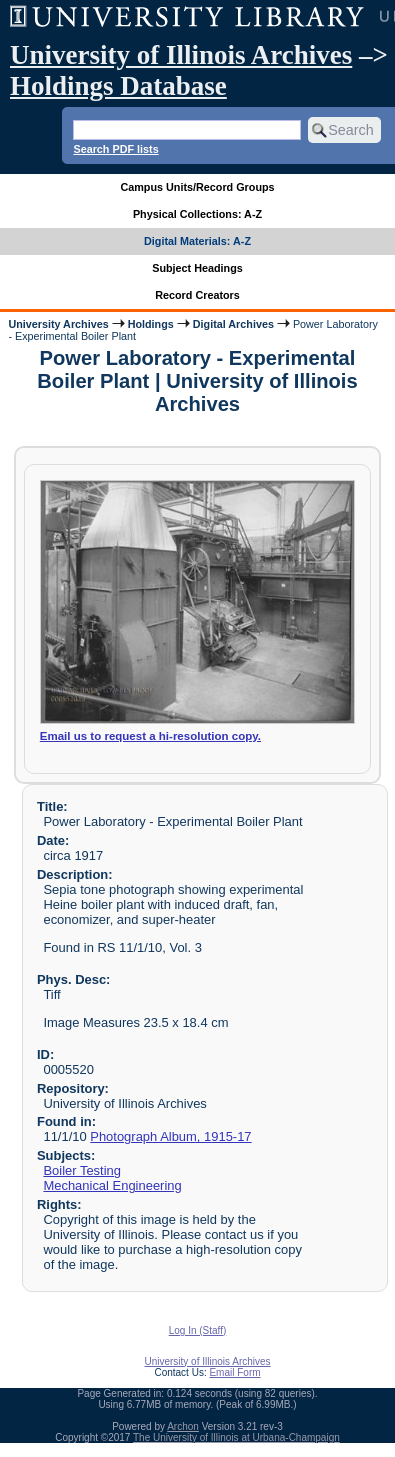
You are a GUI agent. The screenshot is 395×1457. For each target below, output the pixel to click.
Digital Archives (233, 324)
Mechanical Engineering (112, 1185)
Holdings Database (118, 86)
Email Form (234, 1372)
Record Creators (197, 295)
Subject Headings (197, 268)
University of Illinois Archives (181, 55)
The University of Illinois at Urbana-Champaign (236, 1437)
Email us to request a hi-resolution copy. (150, 736)
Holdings (151, 324)
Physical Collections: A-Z (197, 214)
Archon (183, 1426)
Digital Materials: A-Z (197, 241)
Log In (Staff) (198, 1330)
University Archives (58, 324)
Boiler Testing (82, 1170)
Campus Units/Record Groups (197, 187)
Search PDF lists (115, 149)
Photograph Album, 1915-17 (170, 1136)
